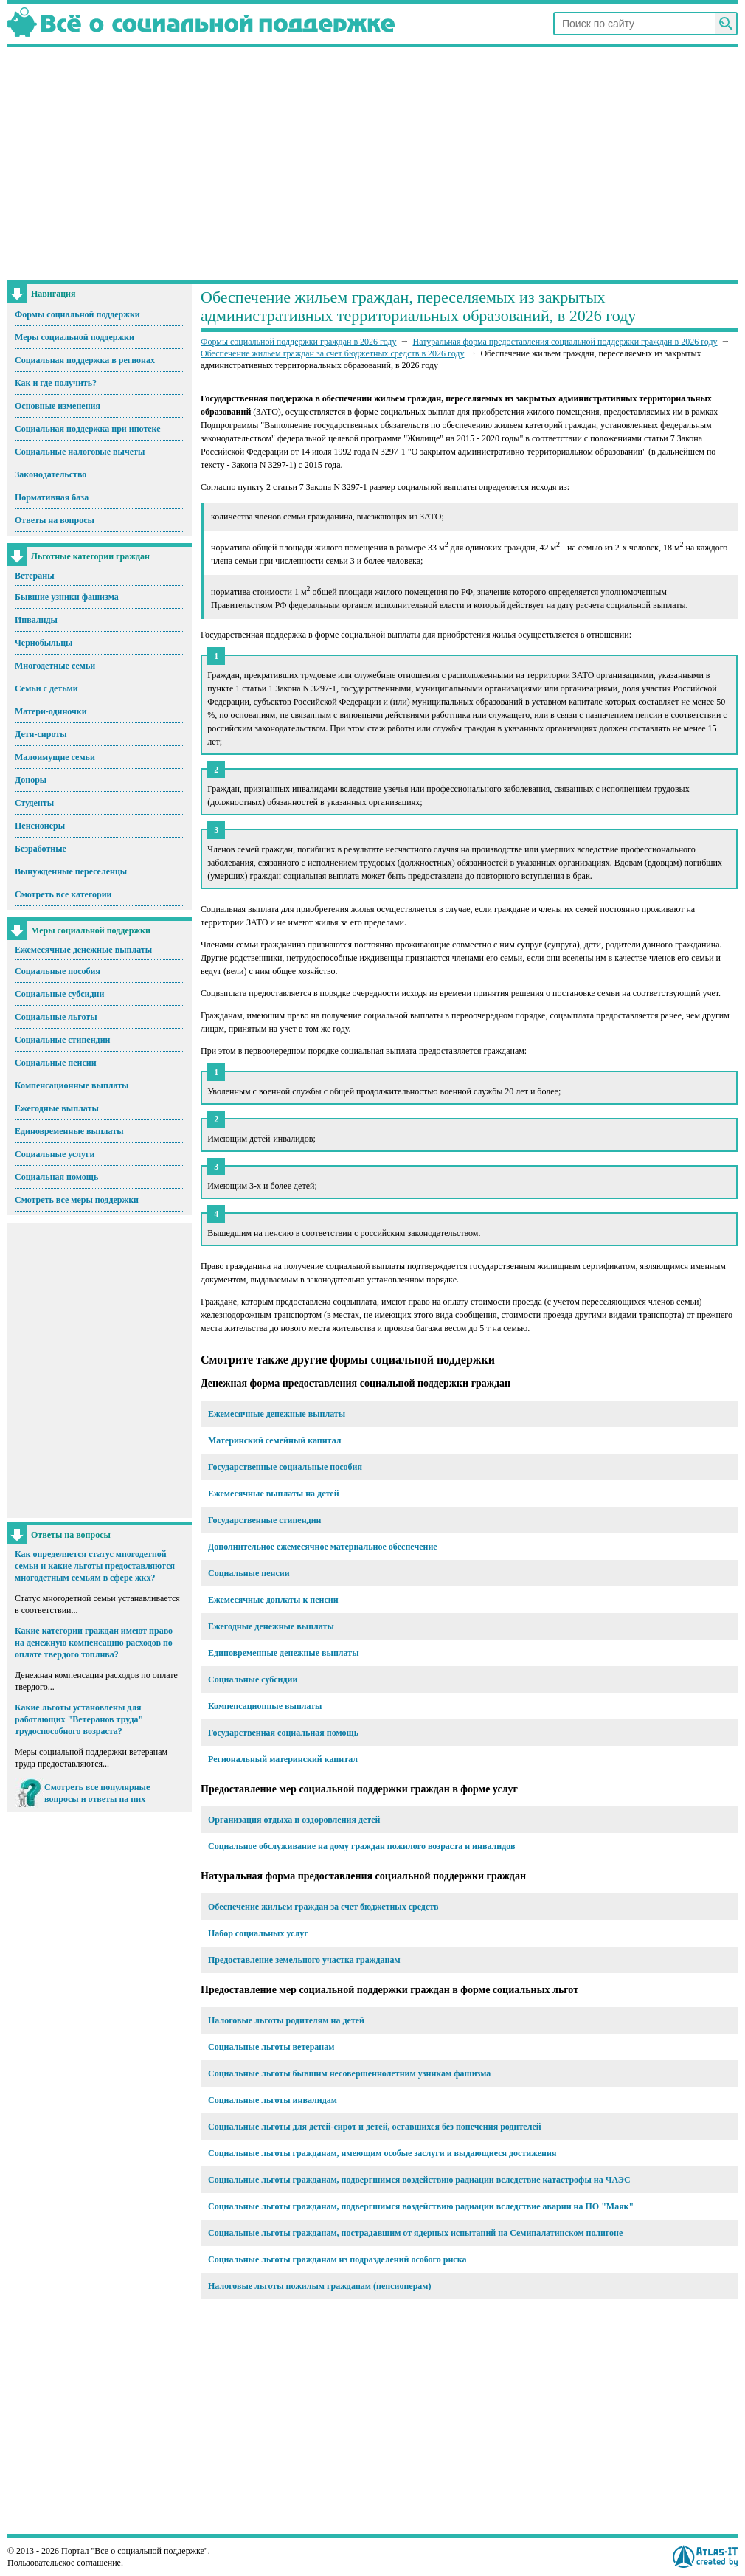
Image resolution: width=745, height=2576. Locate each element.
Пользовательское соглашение (64, 2563)
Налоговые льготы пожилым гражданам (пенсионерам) (320, 2286)
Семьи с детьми (46, 688)
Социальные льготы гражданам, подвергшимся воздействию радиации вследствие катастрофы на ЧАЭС (419, 2180)
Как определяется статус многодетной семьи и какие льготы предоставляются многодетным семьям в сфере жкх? (95, 1566)
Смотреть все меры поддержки (77, 1200)
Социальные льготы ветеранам (271, 2047)
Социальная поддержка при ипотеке (88, 429)
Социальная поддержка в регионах (85, 360)
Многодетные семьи (55, 665)
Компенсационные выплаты (71, 1085)
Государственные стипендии (264, 1520)
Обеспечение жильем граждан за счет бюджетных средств (323, 1907)
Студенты (34, 803)
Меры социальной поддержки (74, 337)
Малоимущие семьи (55, 757)
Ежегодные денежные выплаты (271, 1626)
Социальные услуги (54, 1154)
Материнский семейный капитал (275, 1440)
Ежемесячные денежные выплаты (83, 950)
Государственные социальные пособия (285, 1467)
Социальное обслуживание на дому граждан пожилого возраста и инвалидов (361, 1846)
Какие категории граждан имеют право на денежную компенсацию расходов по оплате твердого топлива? (94, 1643)
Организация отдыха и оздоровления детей (294, 1819)
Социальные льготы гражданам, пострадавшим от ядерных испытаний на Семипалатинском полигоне (415, 2233)
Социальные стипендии (62, 1040)
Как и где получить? (56, 383)
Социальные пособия (57, 971)
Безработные (40, 848)
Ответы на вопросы (54, 520)
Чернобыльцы (43, 643)
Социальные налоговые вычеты (80, 451)
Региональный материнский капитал (283, 1759)
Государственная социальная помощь (283, 1732)
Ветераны (35, 575)
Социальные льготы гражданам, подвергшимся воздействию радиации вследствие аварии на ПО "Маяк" (421, 2206)
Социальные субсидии (59, 994)
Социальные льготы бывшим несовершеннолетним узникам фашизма (349, 2073)
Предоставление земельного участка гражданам (304, 1960)
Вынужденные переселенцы (71, 871)
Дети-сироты (41, 734)
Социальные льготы (56, 1017)
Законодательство (50, 474)
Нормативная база (52, 497)
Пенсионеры (40, 826)
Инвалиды (36, 620)
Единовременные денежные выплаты (283, 1653)
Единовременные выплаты (69, 1131)
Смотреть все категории (63, 894)
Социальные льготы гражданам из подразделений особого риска (337, 2259)
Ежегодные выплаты (57, 1108)
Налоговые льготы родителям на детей (286, 2020)
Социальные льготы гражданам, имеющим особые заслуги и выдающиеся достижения (382, 2153)
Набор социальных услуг (258, 1933)
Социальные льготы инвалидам (272, 2100)
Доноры (30, 780)
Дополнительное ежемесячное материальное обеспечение (322, 1546)
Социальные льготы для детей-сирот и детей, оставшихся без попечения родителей (374, 2126)
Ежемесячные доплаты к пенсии (273, 1600)
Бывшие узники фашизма (67, 597)
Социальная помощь (56, 1177)
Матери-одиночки (51, 711)
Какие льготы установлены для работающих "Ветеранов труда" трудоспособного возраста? (79, 1719)
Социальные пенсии (56, 1062)
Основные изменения (57, 406)
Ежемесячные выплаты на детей (273, 1493)
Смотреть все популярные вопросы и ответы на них (97, 1793)
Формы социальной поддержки (77, 314)
